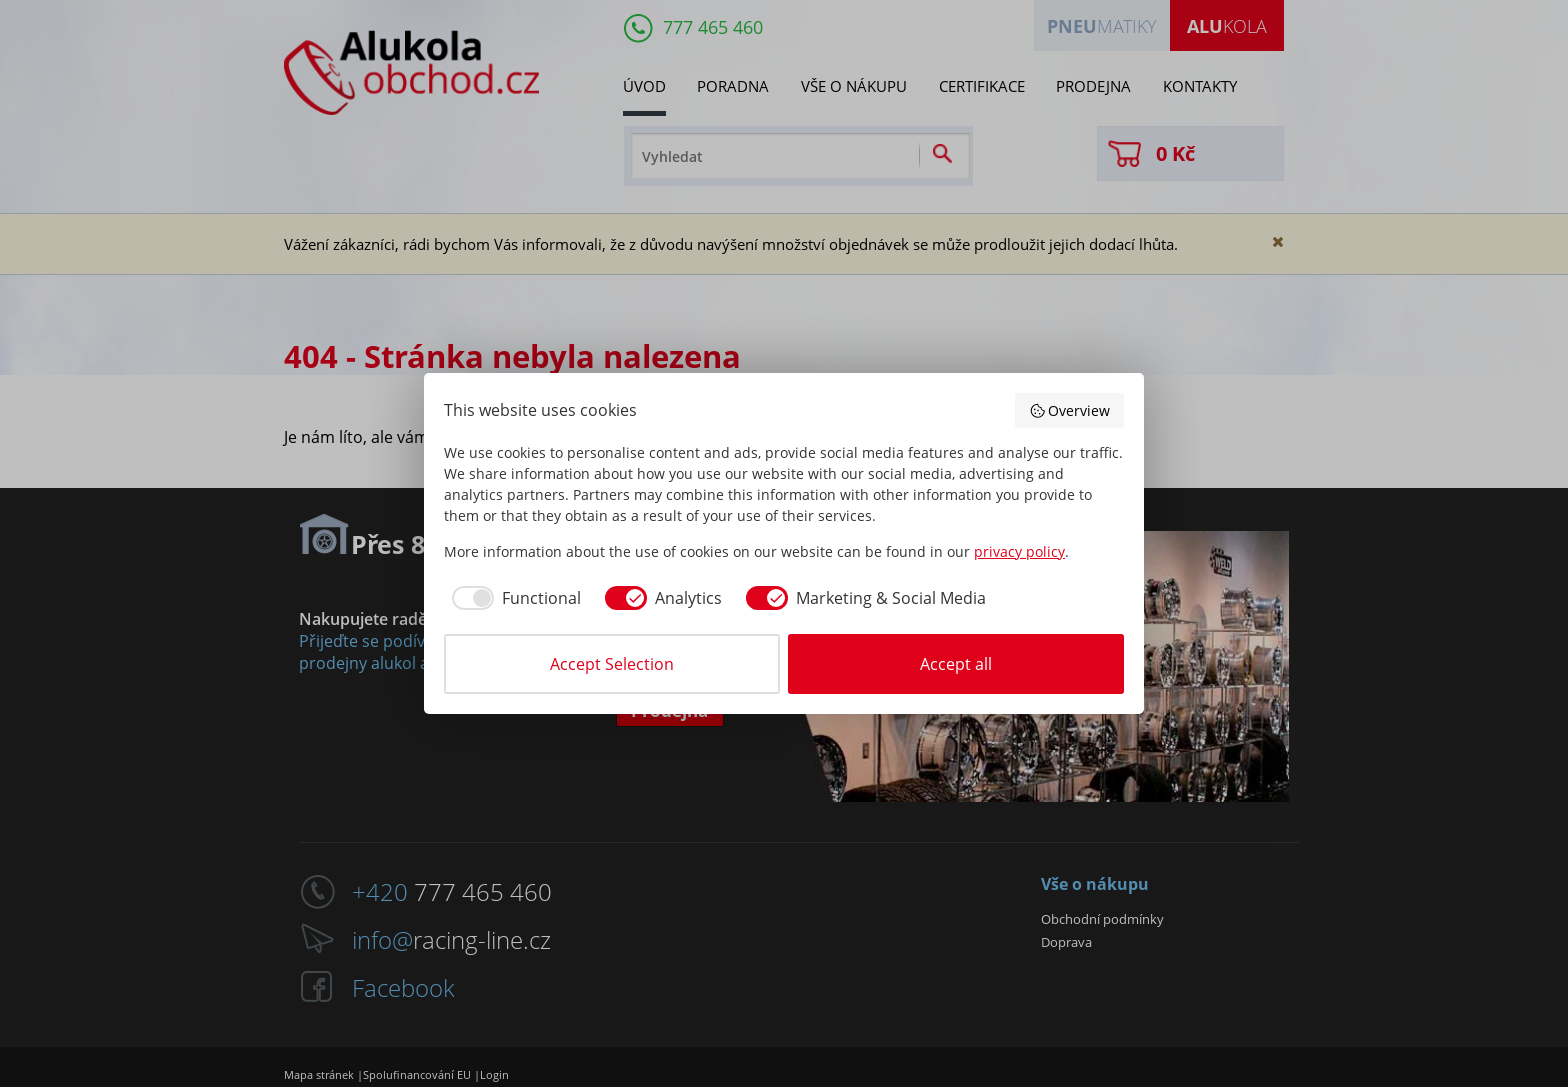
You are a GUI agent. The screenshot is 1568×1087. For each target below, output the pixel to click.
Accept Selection (612, 664)
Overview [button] (1070, 410)
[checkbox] (512, 598)
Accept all (956, 664)
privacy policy (1019, 551)
